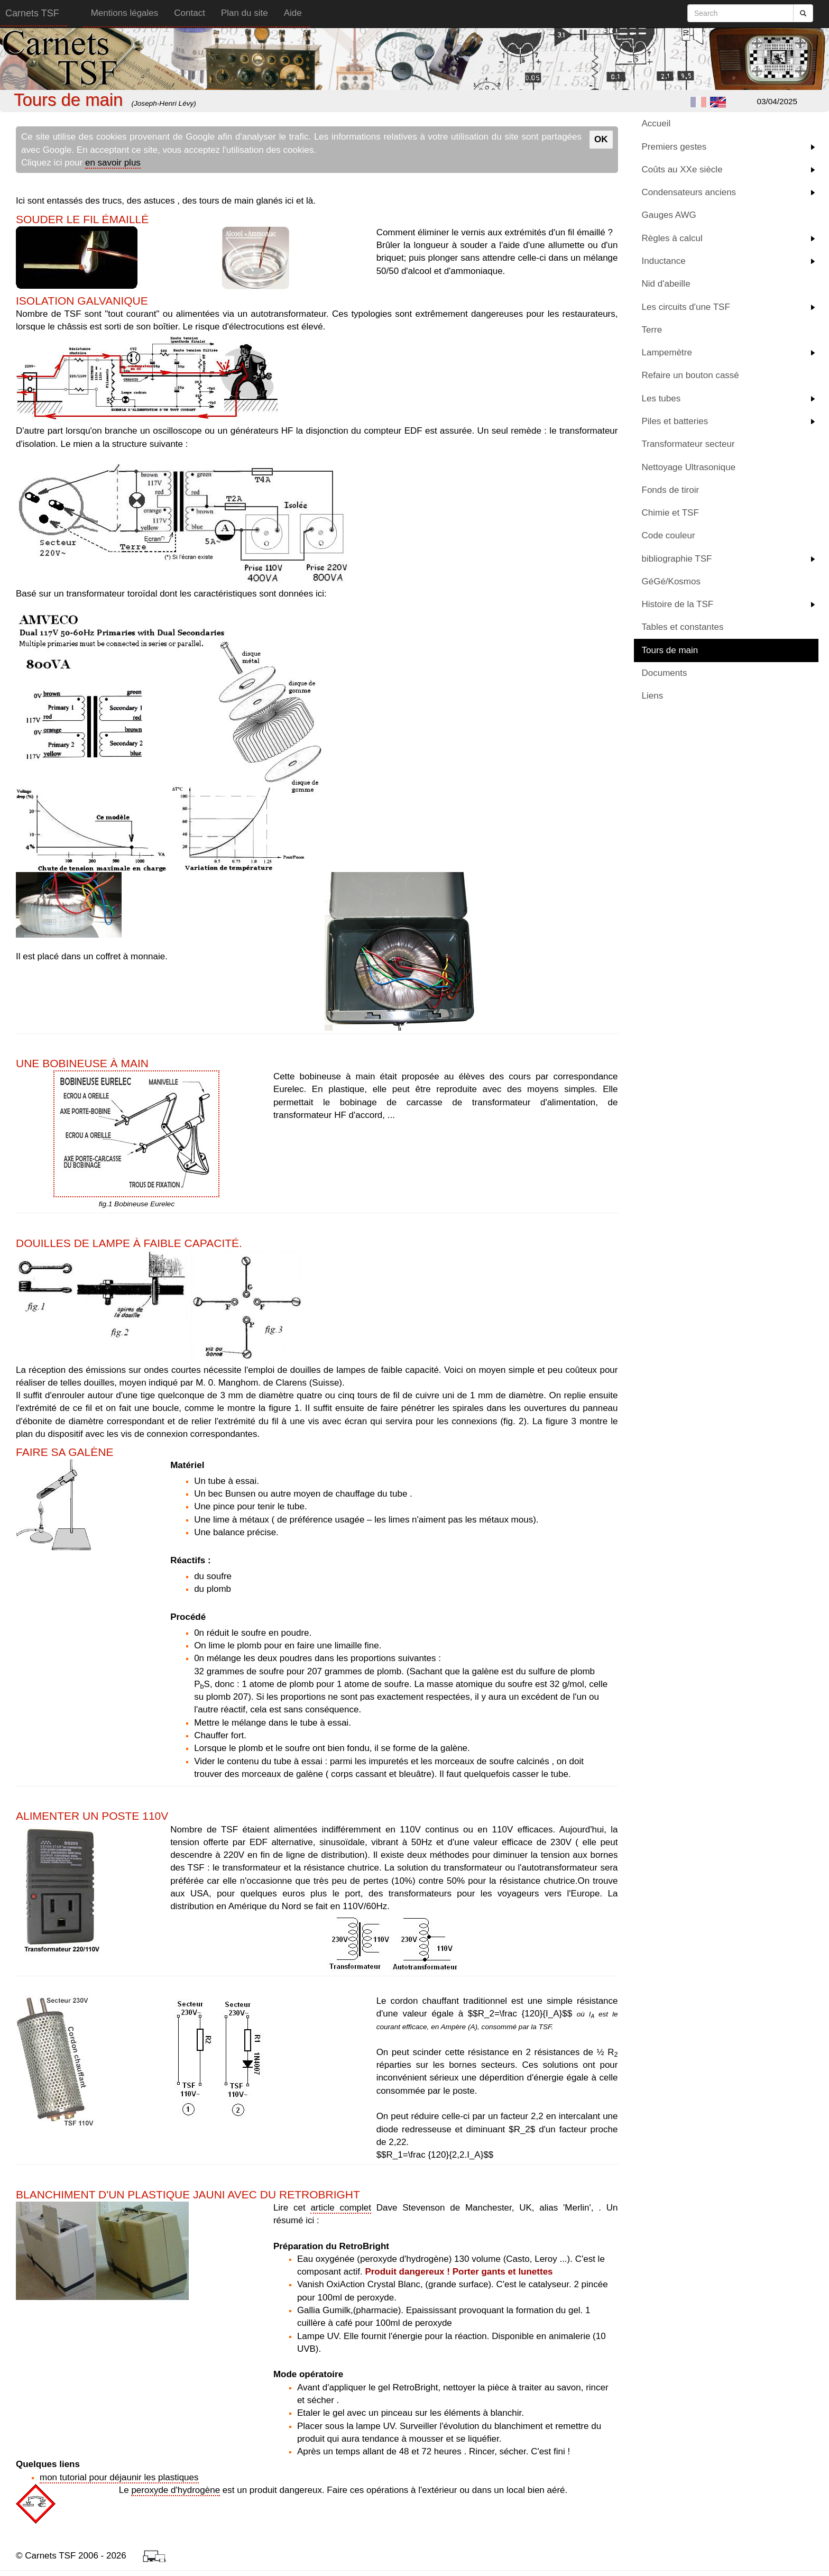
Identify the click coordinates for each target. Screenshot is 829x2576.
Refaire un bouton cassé (690, 375)
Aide (293, 13)
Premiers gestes (674, 147)
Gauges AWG (669, 215)
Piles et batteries (675, 421)
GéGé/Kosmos (671, 581)
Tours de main (670, 650)
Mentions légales (125, 13)
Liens (653, 696)
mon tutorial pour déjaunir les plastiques (119, 2477)
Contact (189, 13)
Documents (664, 673)
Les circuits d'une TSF (686, 307)
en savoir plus (113, 163)
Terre (652, 330)
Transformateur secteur (688, 444)
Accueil (656, 123)
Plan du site (244, 13)
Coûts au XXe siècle (682, 169)
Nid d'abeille (666, 284)
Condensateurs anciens (689, 192)
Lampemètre (667, 352)
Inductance (664, 261)
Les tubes (661, 398)
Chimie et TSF (670, 513)
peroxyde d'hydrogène (175, 2490)
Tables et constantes (683, 627)
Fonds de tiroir (670, 490)
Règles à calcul (672, 238)
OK (601, 139)
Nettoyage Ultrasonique (689, 467)
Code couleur (668, 535)
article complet (340, 2208)
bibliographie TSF (677, 559)
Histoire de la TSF (678, 604)
